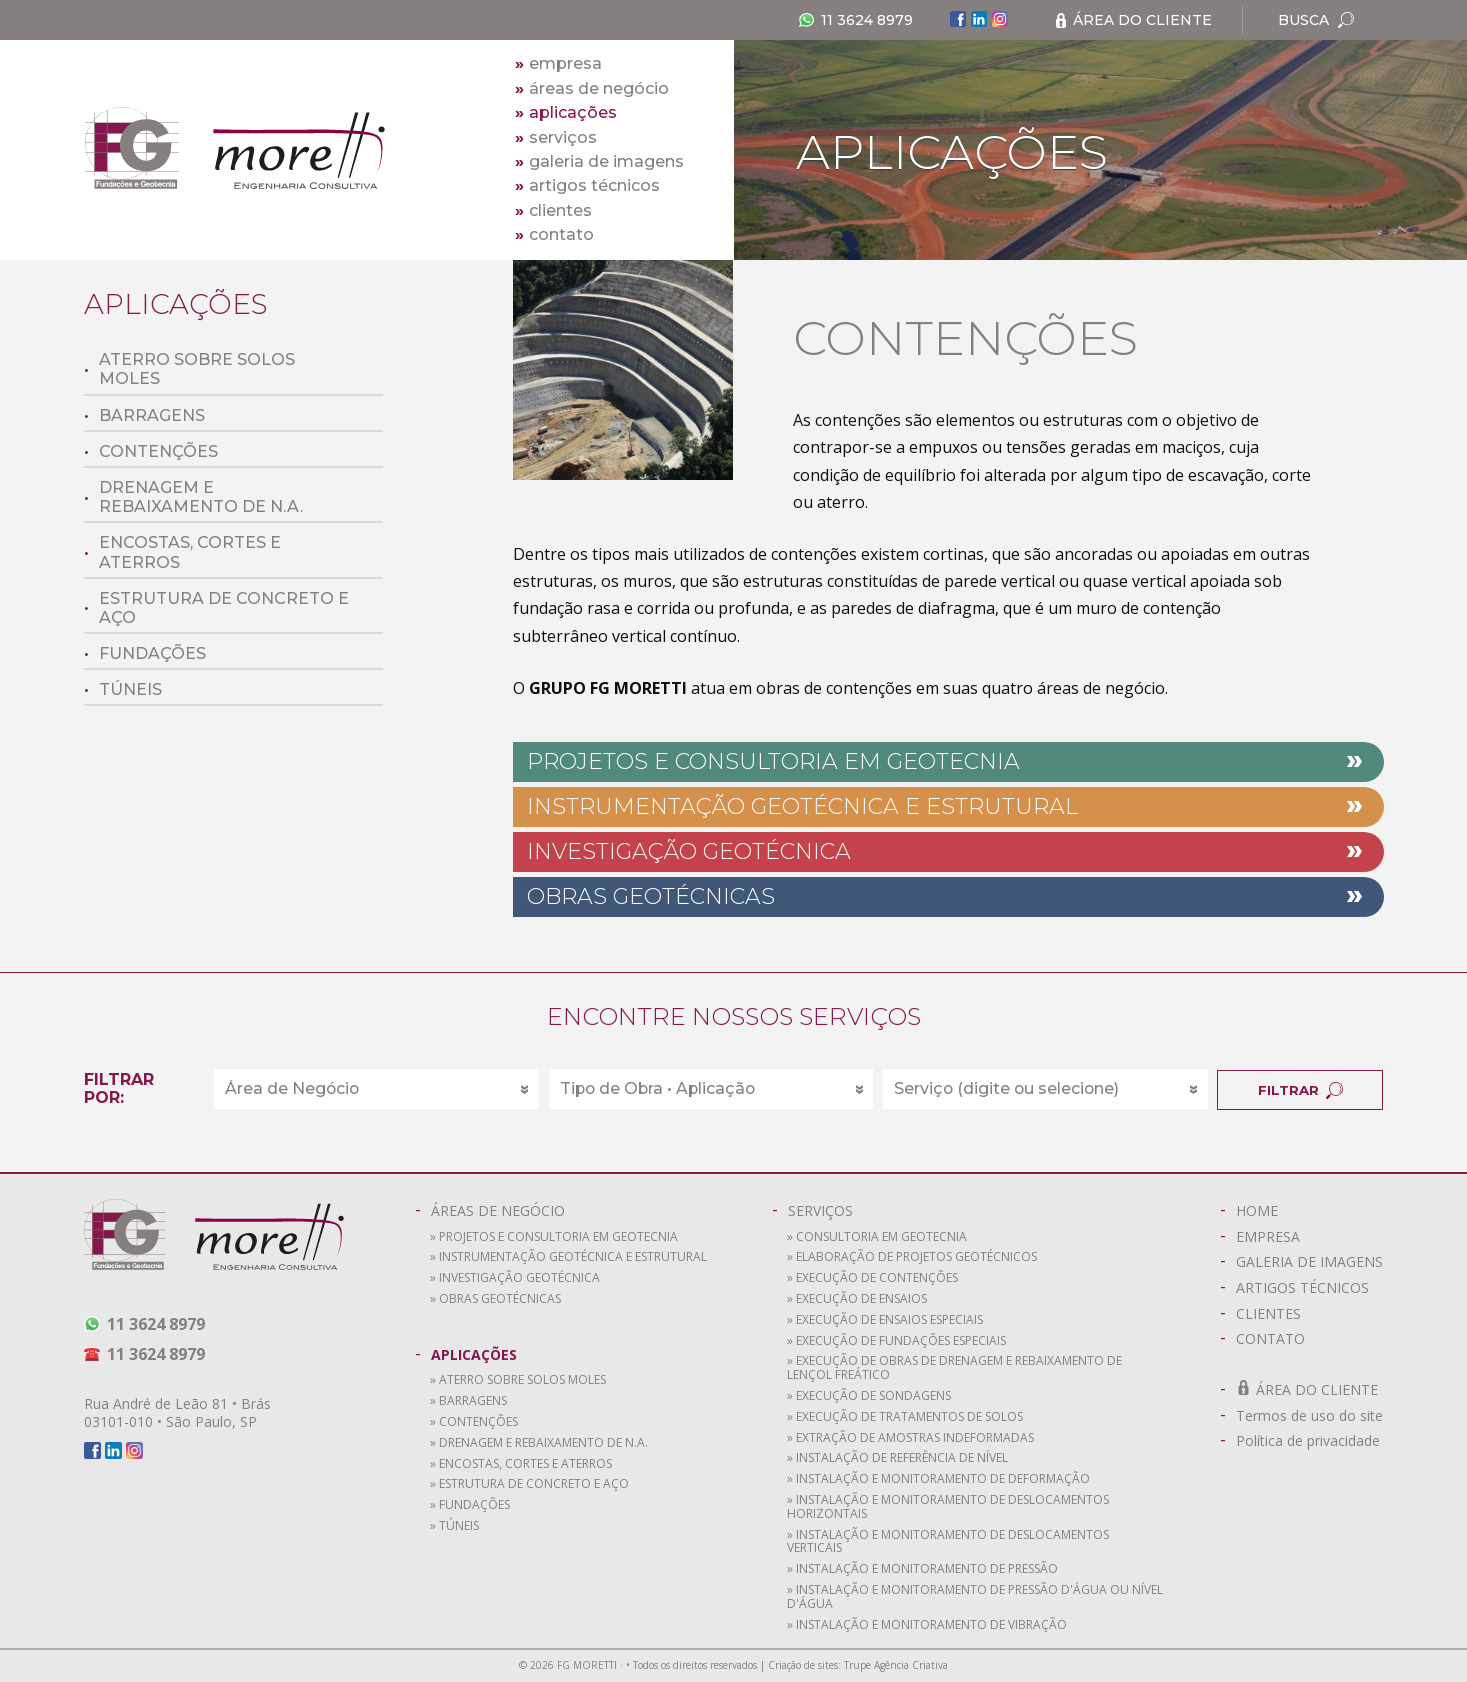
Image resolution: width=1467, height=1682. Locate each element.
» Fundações (470, 1505)
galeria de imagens (599, 161)
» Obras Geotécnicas (495, 1299)
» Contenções (474, 1422)
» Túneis (454, 1526)
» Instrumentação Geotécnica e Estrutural (568, 1257)
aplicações (566, 112)
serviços (556, 137)
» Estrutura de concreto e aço (529, 1484)
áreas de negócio (592, 88)
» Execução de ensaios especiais (885, 1320)
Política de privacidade (1300, 1439)
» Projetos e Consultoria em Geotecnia (554, 1237)
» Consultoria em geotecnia (877, 1237)
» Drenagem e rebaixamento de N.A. (539, 1443)
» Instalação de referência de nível (897, 1458)
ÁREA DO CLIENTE (1132, 20)
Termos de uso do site (1301, 1414)
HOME (1249, 1209)
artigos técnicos (587, 185)
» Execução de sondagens (869, 1396)
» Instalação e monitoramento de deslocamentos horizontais (948, 1507)
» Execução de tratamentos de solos (905, 1417)
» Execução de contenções (872, 1278)
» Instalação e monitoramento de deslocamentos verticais (948, 1542)
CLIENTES (1260, 1312)
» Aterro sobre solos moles (518, 1380)
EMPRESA (1260, 1235)
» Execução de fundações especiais (896, 1341)
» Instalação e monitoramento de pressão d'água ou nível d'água (975, 1597)
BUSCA (1315, 20)
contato (554, 234)
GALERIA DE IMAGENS (1301, 1260)
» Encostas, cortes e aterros (521, 1464)
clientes (553, 210)
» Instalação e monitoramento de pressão (922, 1569)
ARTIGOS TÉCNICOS (1294, 1286)
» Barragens (468, 1401)
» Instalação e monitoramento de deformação (938, 1479)
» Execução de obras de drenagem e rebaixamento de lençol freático (954, 1368)
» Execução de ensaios (857, 1299)
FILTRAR (1268, 1088)
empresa (558, 63)
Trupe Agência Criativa (896, 1666)
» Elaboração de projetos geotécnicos (912, 1257)
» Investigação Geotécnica (515, 1278)
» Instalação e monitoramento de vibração (927, 1625)
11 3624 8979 (853, 20)
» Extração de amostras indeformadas (910, 1438)
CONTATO (1262, 1337)
